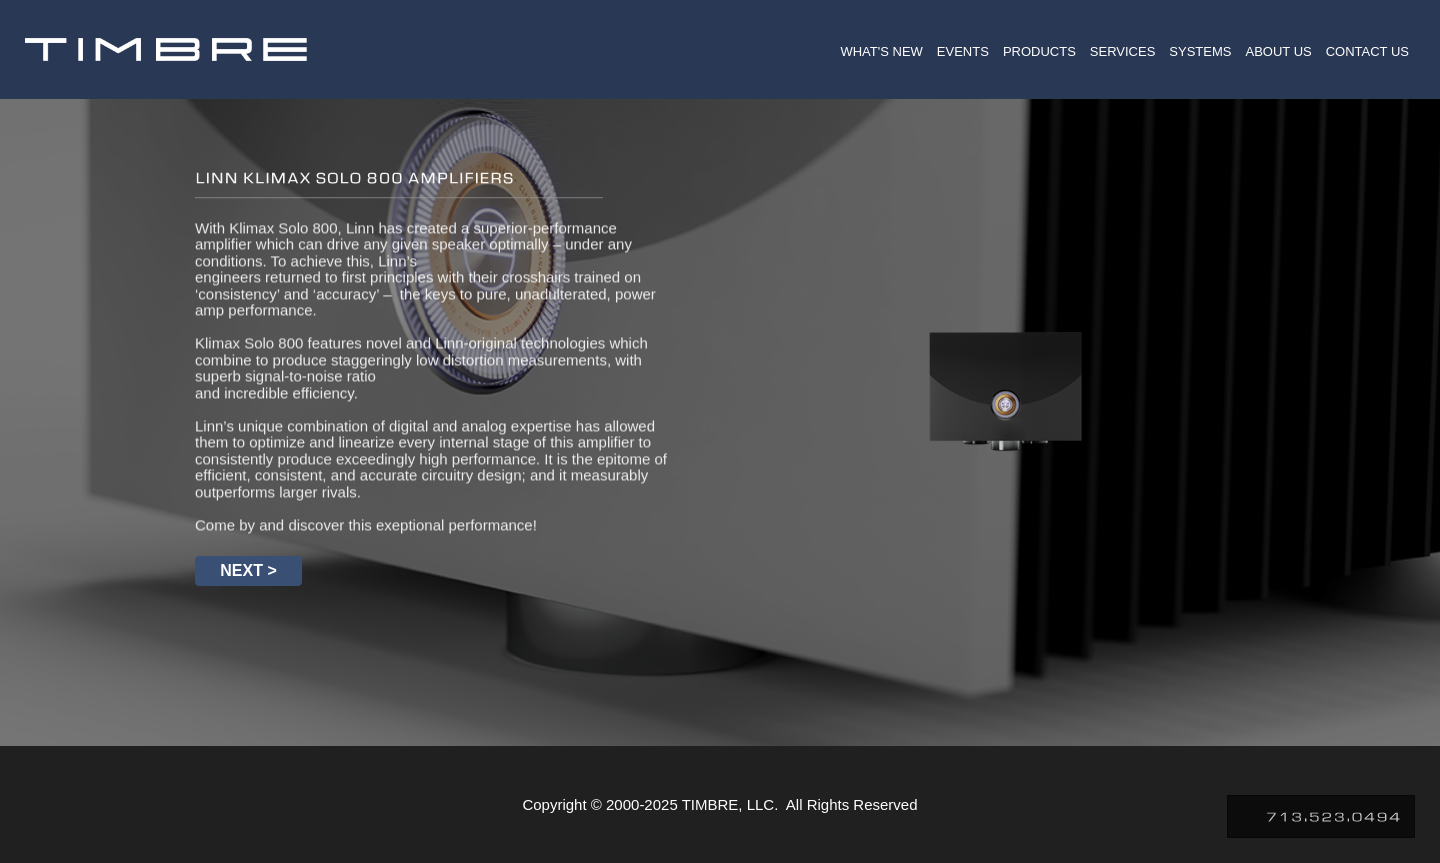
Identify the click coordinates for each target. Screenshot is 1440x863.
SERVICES (1123, 51)
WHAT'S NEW (881, 51)
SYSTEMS (1200, 51)
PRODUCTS (1039, 51)
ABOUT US (1278, 51)
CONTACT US (1367, 51)
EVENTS (963, 51)
